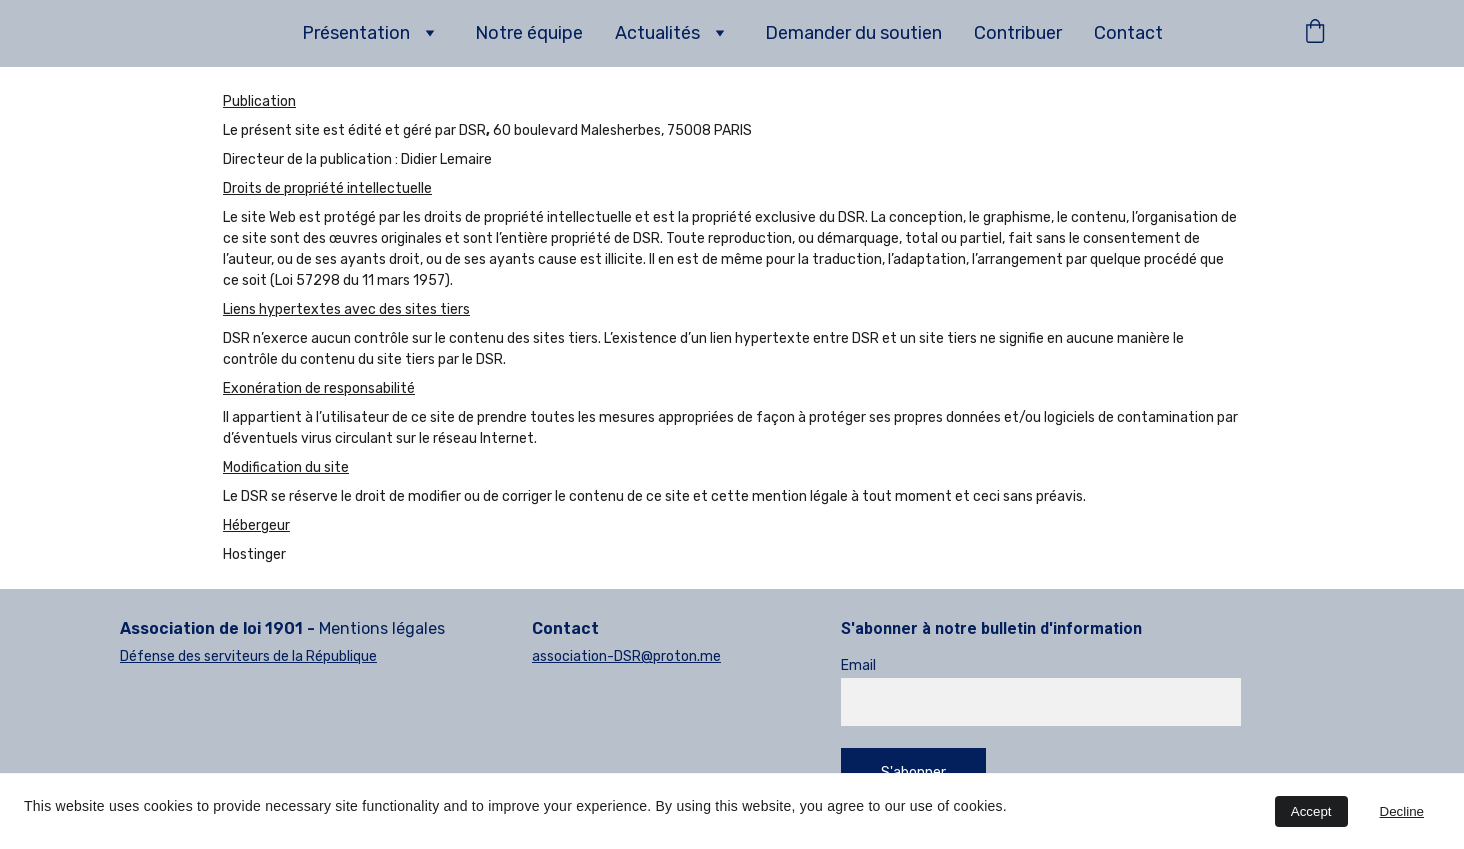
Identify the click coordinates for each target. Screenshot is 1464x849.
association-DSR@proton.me (626, 656)
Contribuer (1018, 33)
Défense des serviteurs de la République (248, 656)
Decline (1402, 811)
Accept (1311, 811)
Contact (1128, 33)
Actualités (657, 33)
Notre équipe (529, 33)
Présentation (356, 33)
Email (858, 665)
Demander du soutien (853, 33)
